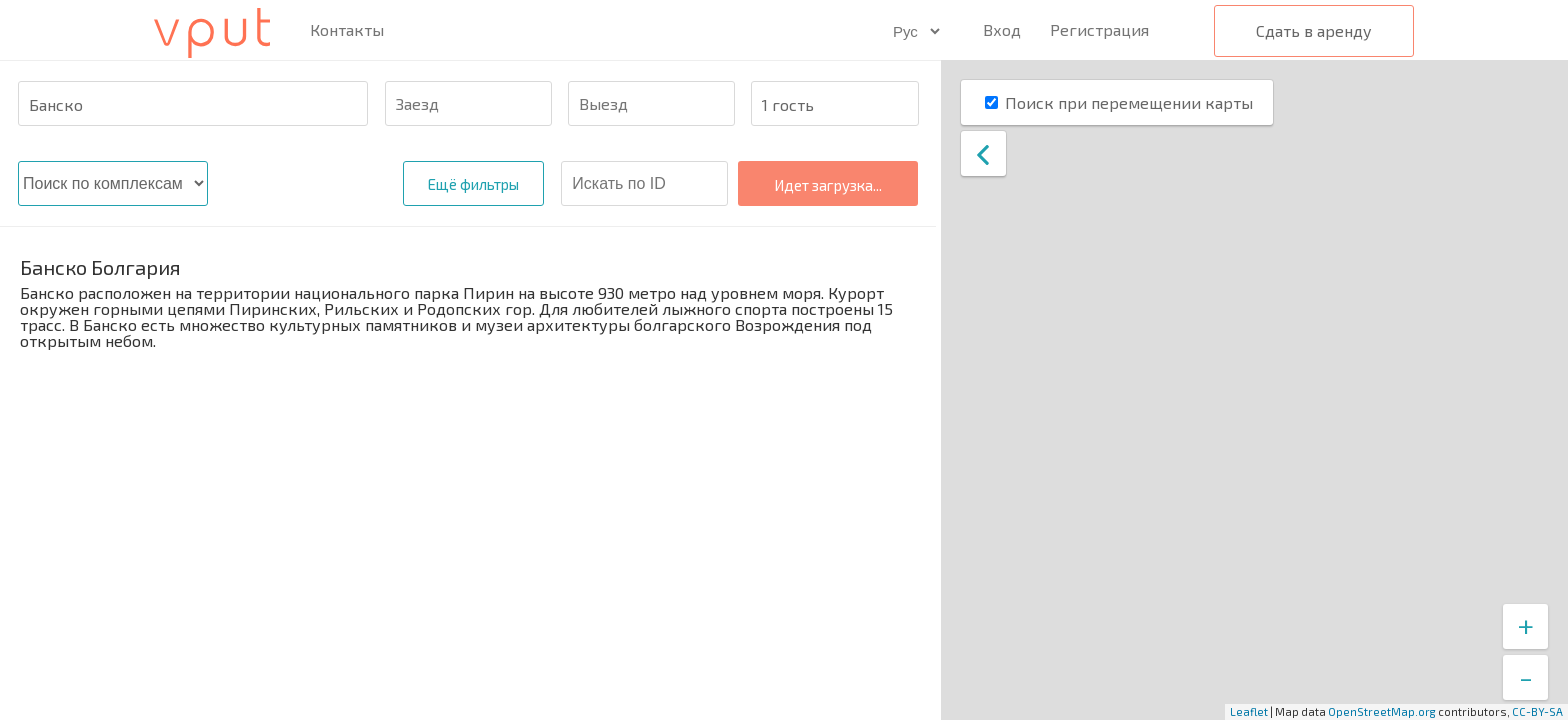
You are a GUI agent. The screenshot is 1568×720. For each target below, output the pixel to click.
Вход (1002, 29)
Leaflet (1249, 711)
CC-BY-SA (1537, 711)
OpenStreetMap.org (1382, 711)
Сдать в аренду (1314, 30)
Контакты (347, 30)
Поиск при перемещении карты (1129, 102)
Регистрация (1099, 29)
